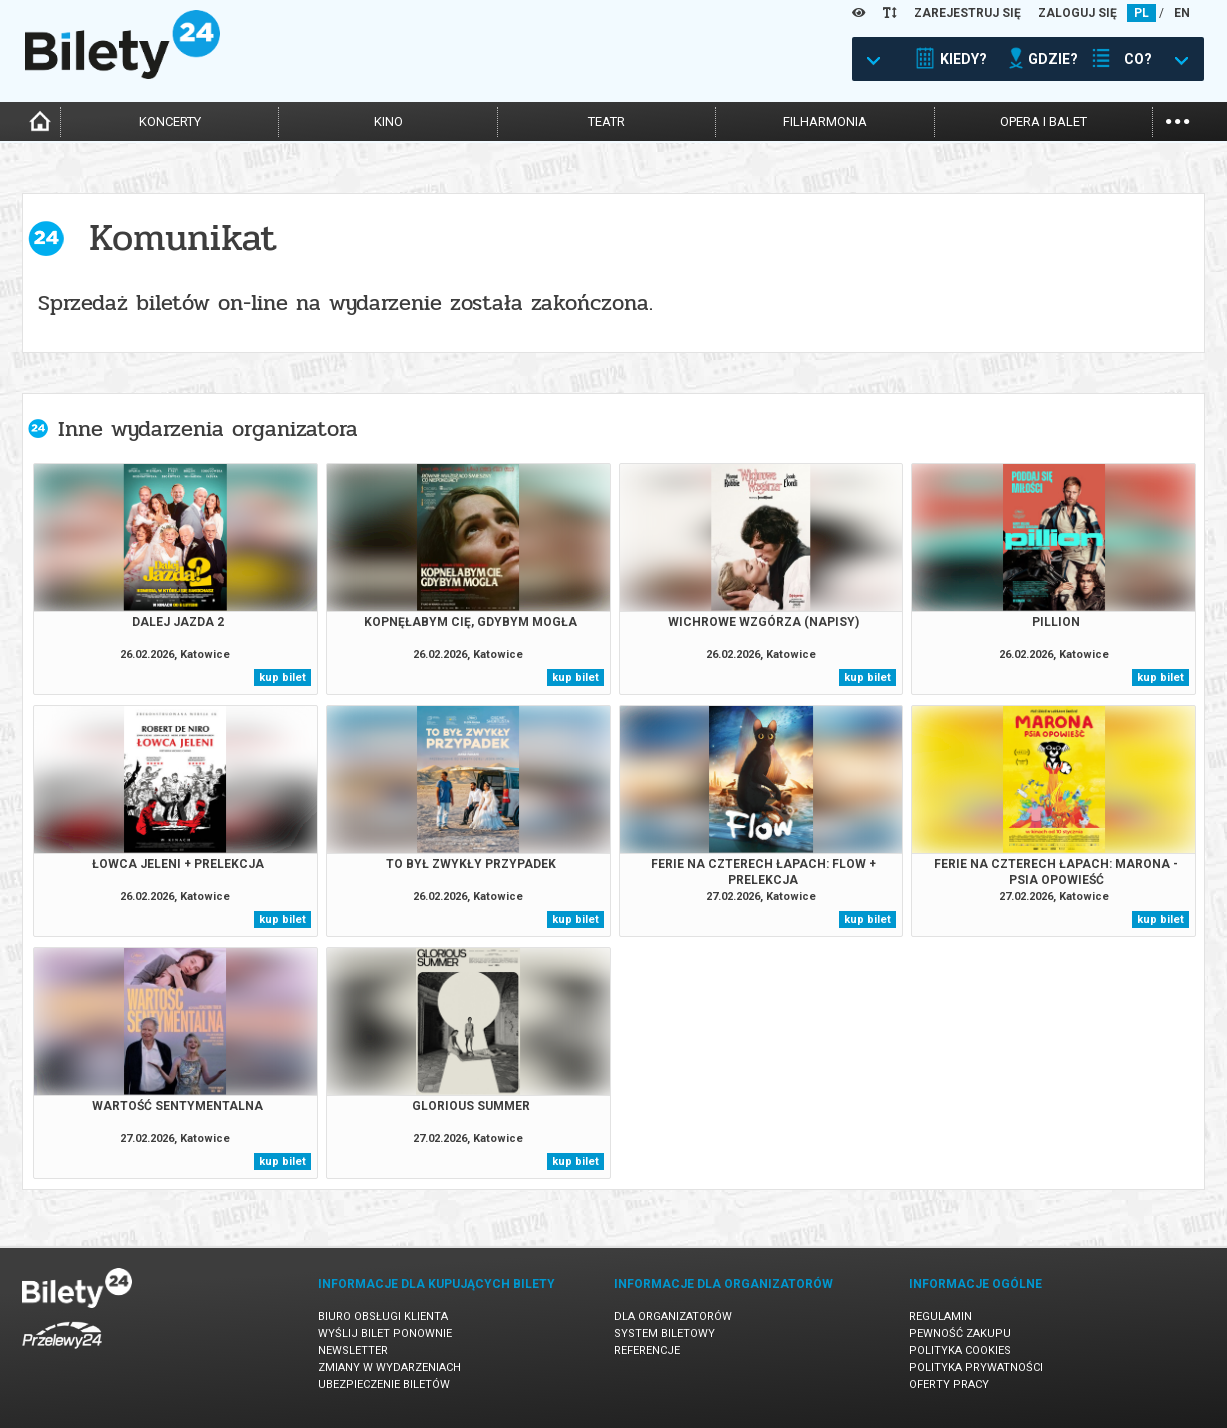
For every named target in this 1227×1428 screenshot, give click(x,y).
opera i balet (1043, 121)
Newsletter (353, 1350)
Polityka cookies (960, 1350)
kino (388, 121)
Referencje (647, 1350)
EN (1182, 13)
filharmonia (825, 121)
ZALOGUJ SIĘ (1077, 13)
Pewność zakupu (960, 1333)
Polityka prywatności (976, 1367)
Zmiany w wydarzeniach (389, 1367)
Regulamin (940, 1316)
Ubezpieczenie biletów (384, 1384)
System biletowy (664, 1333)
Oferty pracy (949, 1384)
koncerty (170, 121)
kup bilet (282, 677)
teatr (606, 121)
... (1177, 119)
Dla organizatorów (673, 1316)
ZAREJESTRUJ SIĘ (967, 13)
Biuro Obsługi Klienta (383, 1316)
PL (1141, 13)
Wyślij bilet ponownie (385, 1333)
